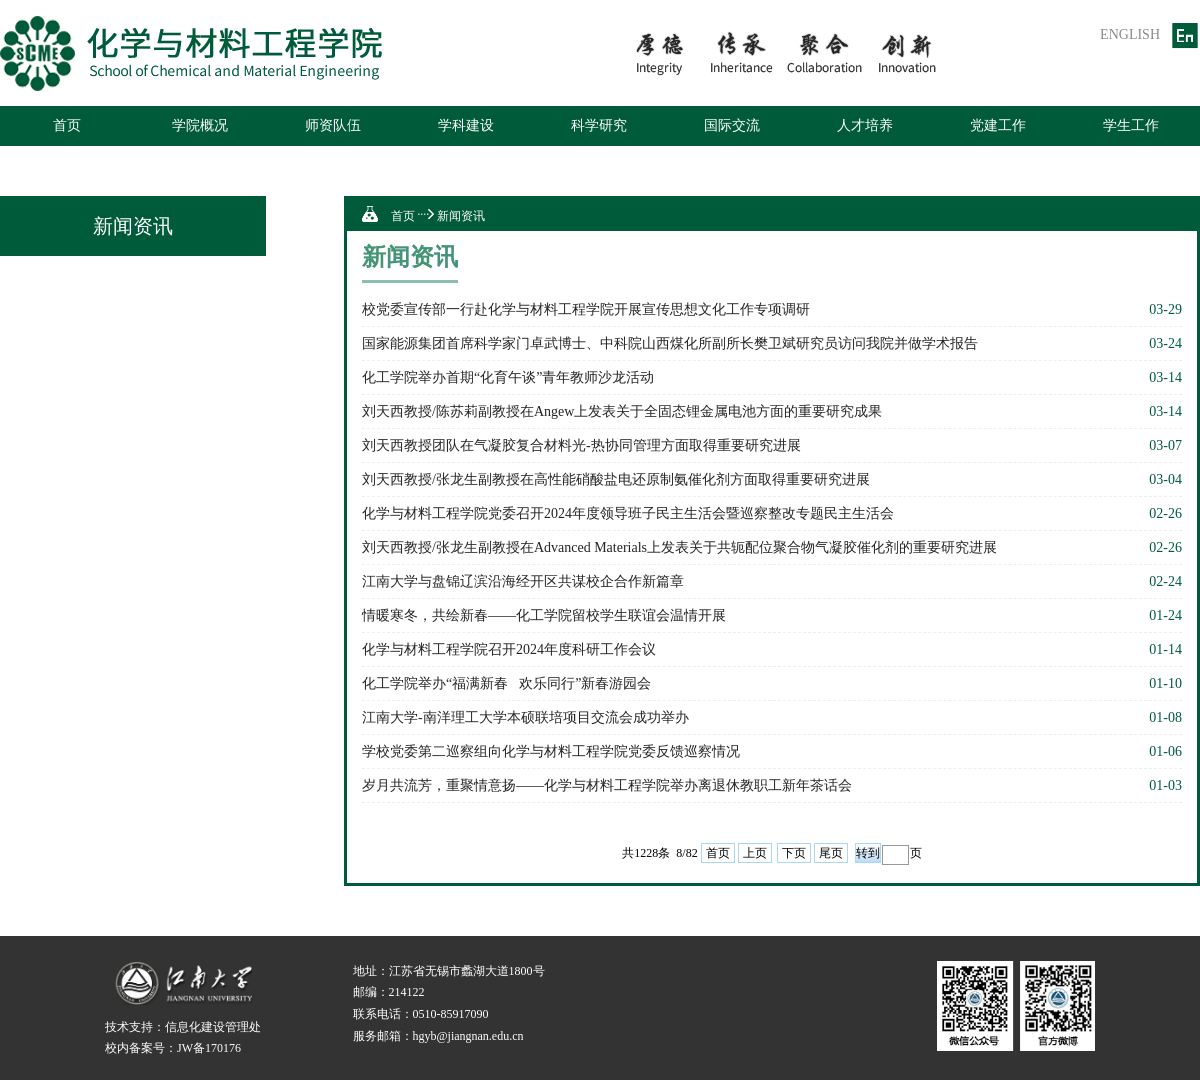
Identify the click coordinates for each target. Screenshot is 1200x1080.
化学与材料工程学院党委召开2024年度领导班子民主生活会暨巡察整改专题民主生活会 (628, 513)
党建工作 (998, 125)
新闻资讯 (461, 216)
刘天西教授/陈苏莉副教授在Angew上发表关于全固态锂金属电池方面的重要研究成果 (622, 411)
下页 (794, 853)
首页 (67, 125)
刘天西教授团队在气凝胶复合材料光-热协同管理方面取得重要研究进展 (581, 445)
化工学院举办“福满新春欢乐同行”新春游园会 (506, 683)
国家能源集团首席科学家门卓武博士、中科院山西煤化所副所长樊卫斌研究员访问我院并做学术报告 (670, 343)
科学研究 (599, 125)
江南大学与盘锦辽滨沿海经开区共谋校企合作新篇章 (523, 581)
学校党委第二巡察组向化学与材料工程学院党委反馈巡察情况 (551, 751)
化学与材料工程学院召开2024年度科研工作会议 (509, 649)
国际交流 (732, 125)
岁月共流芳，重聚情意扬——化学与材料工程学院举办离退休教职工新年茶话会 (607, 785)
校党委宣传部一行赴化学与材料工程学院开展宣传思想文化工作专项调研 (586, 309)
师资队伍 (333, 125)
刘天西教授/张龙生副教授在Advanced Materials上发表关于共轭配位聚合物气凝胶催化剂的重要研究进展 (679, 547)
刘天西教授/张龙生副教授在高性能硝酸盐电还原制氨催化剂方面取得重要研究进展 (616, 479)
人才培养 (865, 125)
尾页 (831, 853)
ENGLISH (1130, 34)
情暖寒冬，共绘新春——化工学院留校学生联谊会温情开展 (544, 615)
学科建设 (466, 125)
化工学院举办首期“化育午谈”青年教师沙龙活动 (508, 377)
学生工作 (1131, 125)
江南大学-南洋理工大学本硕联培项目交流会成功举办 (525, 717)
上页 (755, 853)
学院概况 (200, 125)
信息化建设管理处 (213, 1027)
